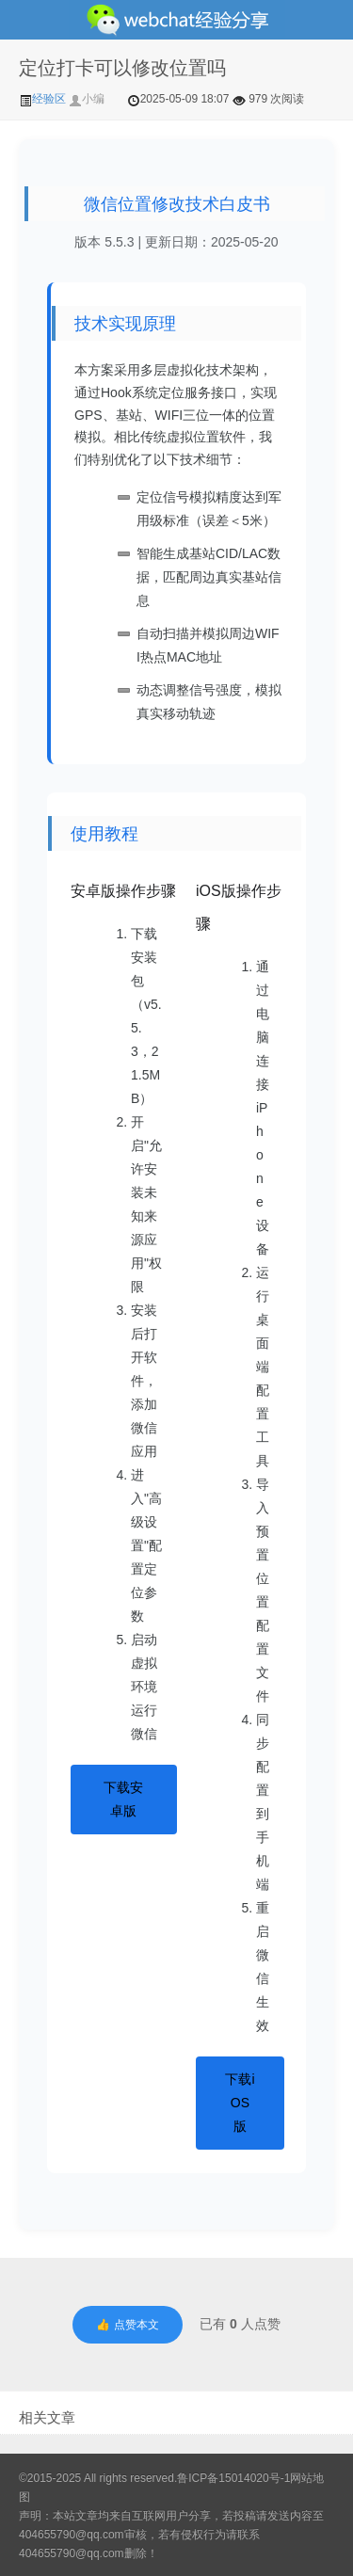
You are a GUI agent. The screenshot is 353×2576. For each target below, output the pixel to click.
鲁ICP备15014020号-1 (233, 2478)
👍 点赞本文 (127, 2324)
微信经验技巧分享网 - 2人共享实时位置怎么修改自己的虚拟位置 (176, 20)
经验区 (44, 98)
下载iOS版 (239, 2103)
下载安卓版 (123, 1799)
